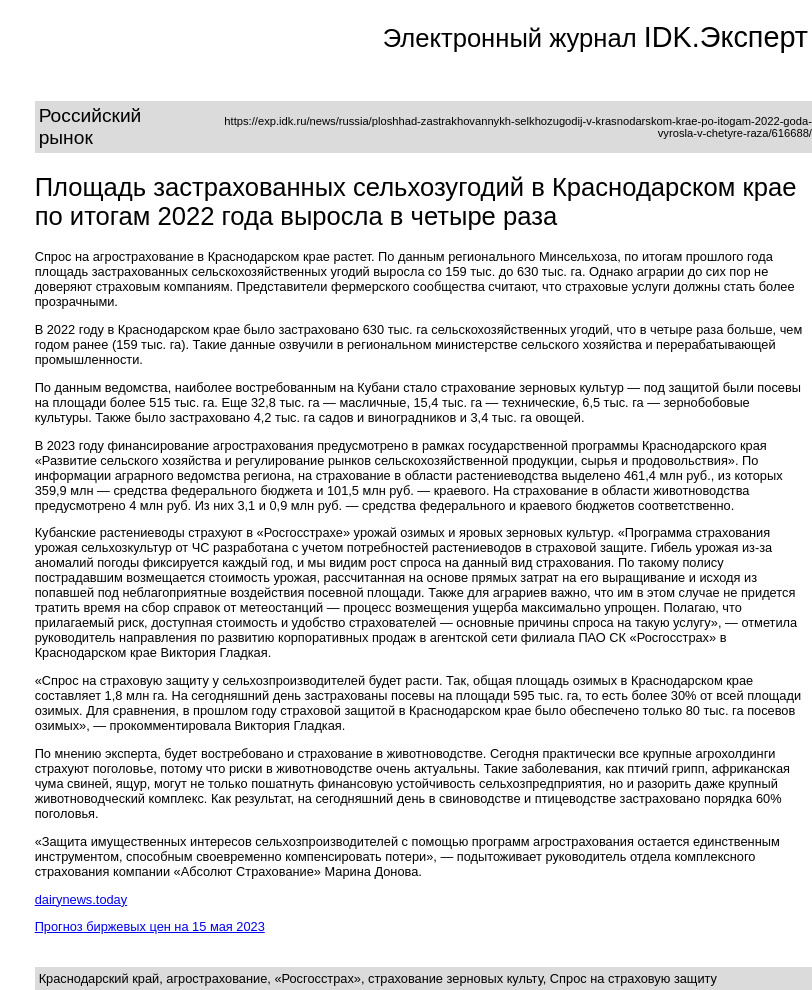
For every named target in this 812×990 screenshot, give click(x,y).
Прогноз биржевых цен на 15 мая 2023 (150, 926)
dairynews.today (81, 899)
